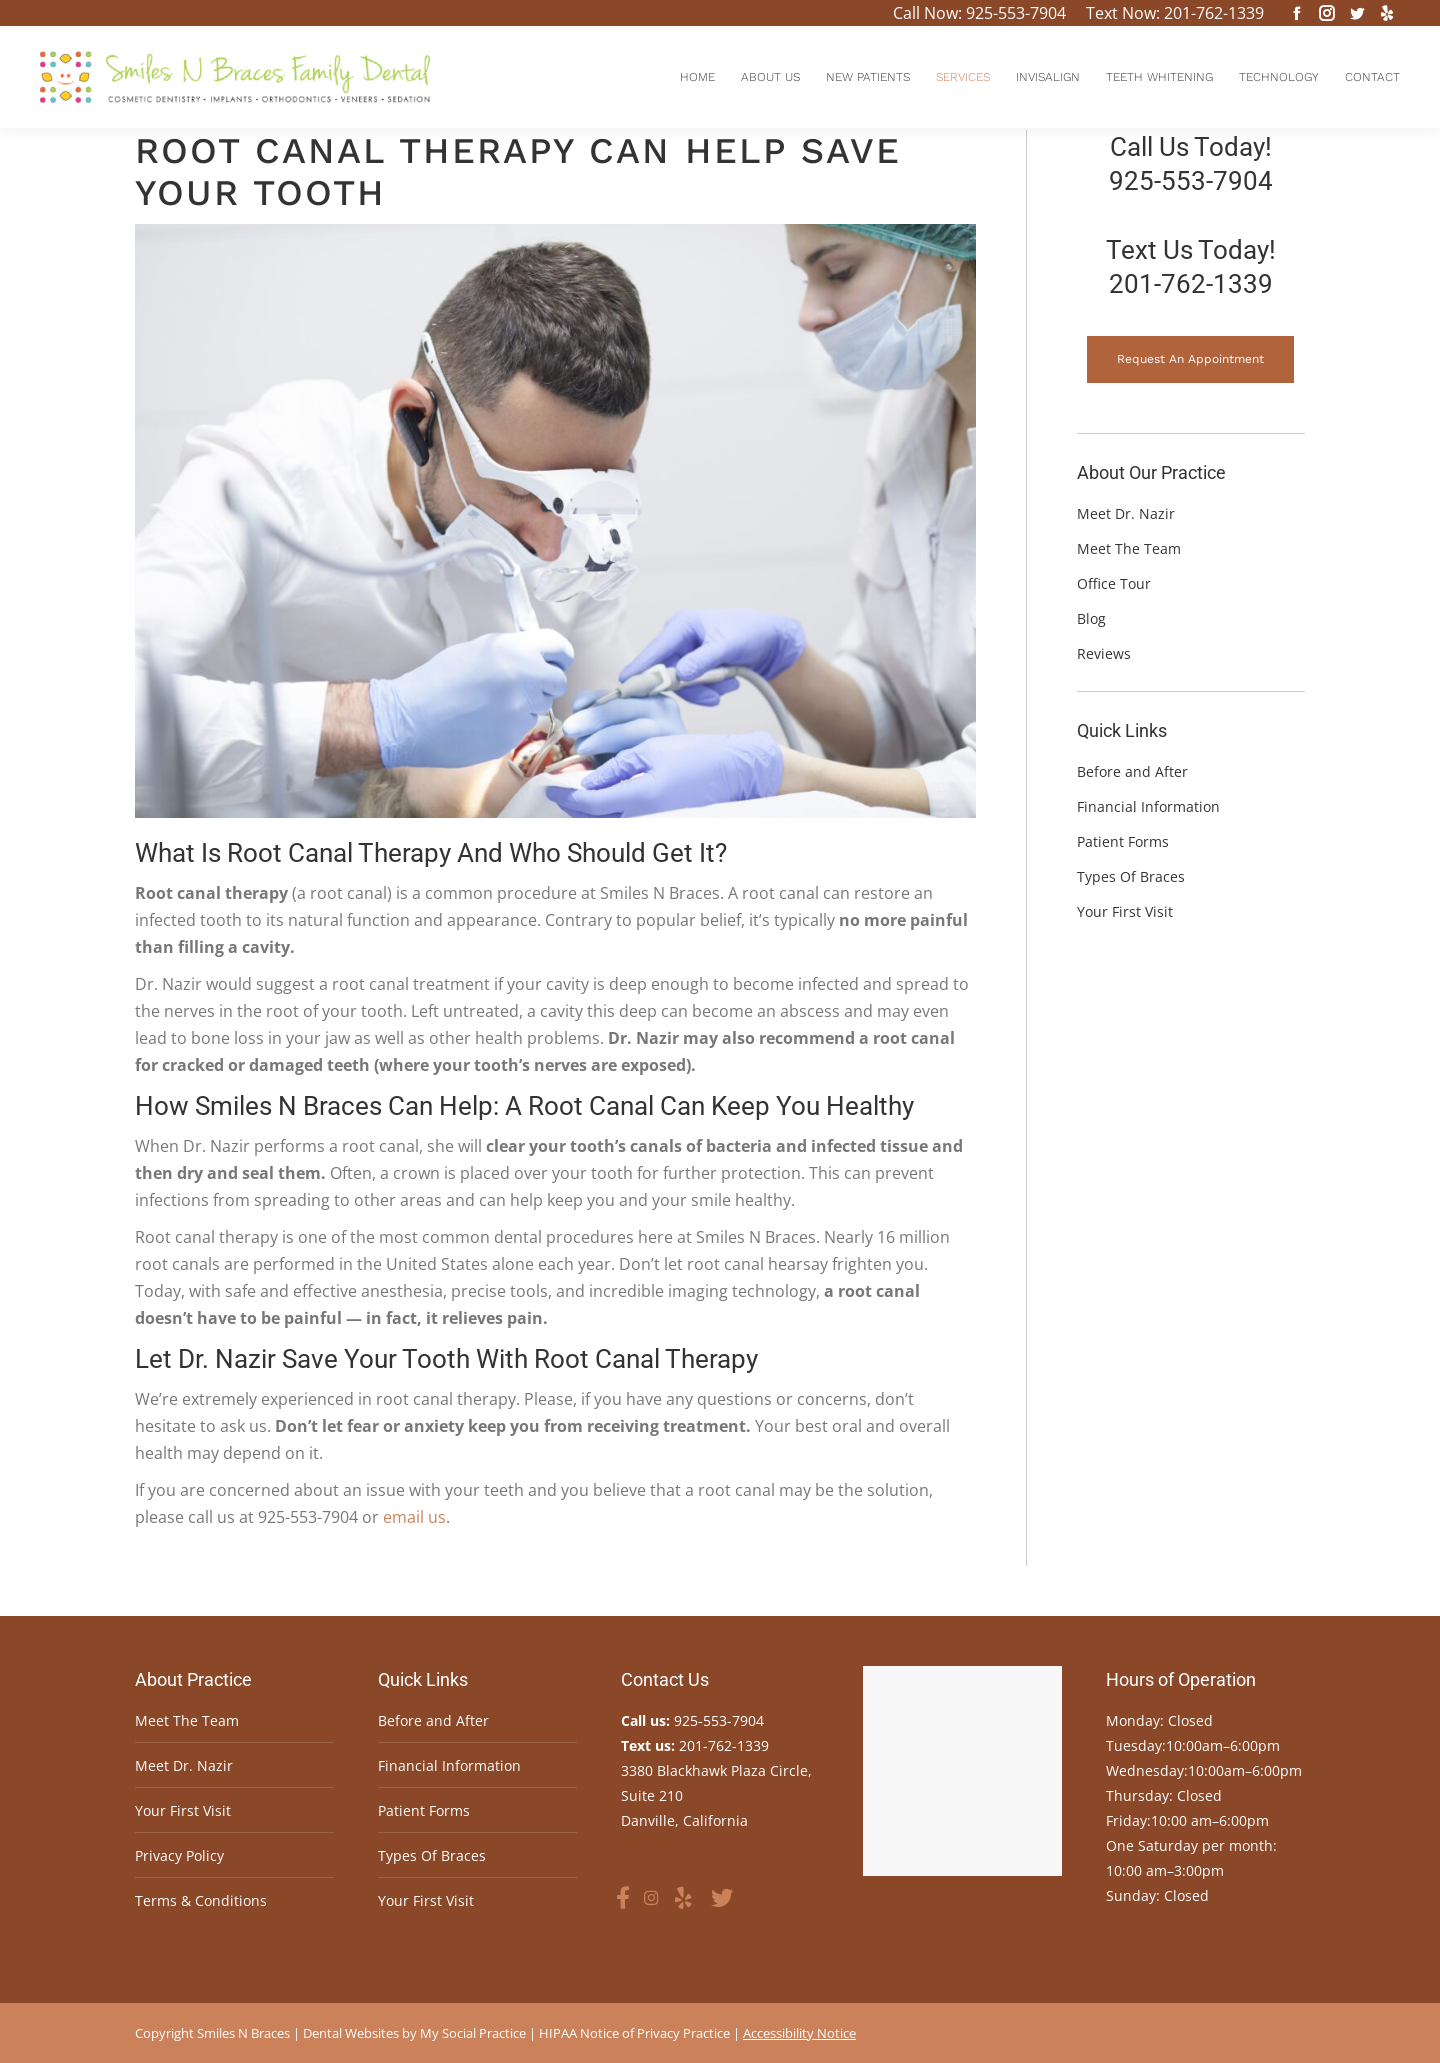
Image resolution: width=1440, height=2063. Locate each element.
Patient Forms (424, 1810)
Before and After (433, 1720)
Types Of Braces (432, 1855)
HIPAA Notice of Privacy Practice (634, 2033)
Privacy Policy (179, 1855)
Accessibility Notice (799, 2033)
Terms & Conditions (201, 1900)
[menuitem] (697, 77)
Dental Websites (351, 2033)
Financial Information (449, 1765)
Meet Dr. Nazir (184, 1765)
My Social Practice (471, 2033)
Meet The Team (187, 1720)
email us (414, 1517)
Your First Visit (183, 1810)
